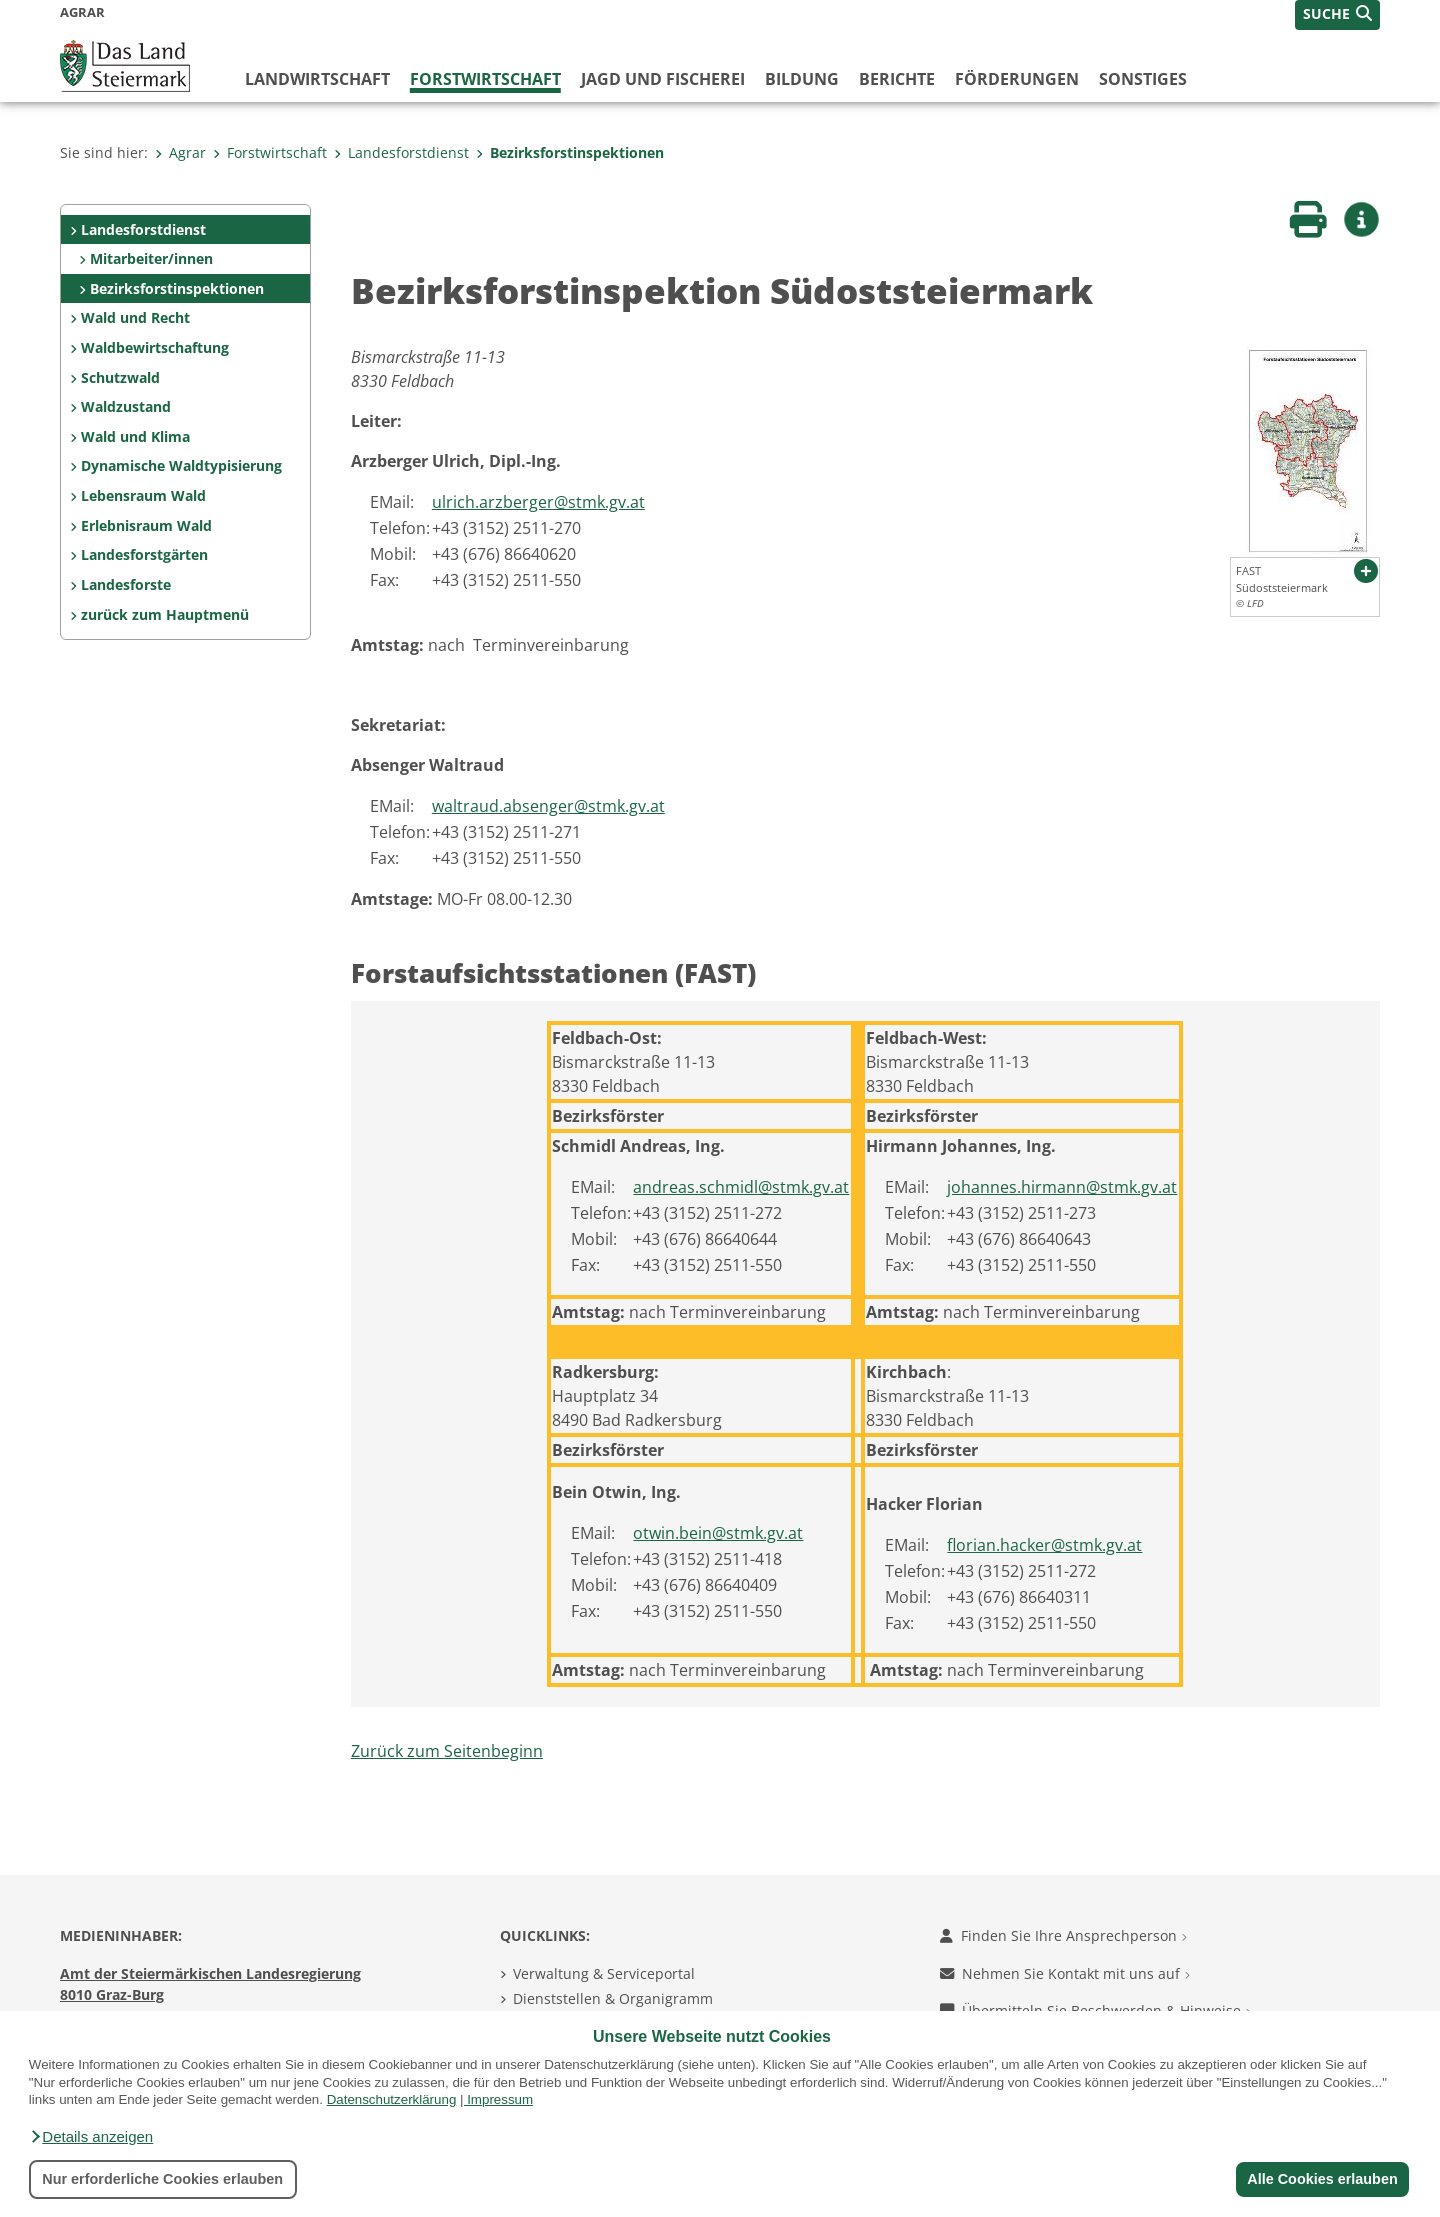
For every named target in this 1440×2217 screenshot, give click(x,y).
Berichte (897, 79)
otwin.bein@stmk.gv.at (718, 1533)
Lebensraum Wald (143, 495)
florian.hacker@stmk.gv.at (1044, 1545)
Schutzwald (120, 377)
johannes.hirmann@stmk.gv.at (1062, 1187)
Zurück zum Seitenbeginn (447, 1751)
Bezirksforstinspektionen (570, 152)
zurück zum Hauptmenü (165, 614)
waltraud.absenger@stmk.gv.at (548, 806)
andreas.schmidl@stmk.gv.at (741, 1187)
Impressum (500, 2099)
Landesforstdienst (401, 152)
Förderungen (1017, 79)
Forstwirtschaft (485, 79)
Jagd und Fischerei (663, 79)
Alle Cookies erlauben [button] (1322, 2179)
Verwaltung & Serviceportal (604, 1973)
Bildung (802, 79)
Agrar (180, 152)
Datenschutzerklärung (392, 2099)
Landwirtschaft (317, 79)
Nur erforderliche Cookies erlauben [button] (162, 2179)
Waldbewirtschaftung (155, 347)
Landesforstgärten (144, 554)
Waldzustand (126, 406)
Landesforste (126, 584)
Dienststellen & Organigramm (613, 1998)
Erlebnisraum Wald (146, 525)
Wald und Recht (135, 317)
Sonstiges (1143, 79)
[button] (91, 2137)
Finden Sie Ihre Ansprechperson (1063, 1935)
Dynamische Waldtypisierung (181, 465)
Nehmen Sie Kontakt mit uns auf (1065, 1973)
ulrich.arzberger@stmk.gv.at (538, 502)
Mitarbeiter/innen (151, 258)
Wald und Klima (135, 436)
